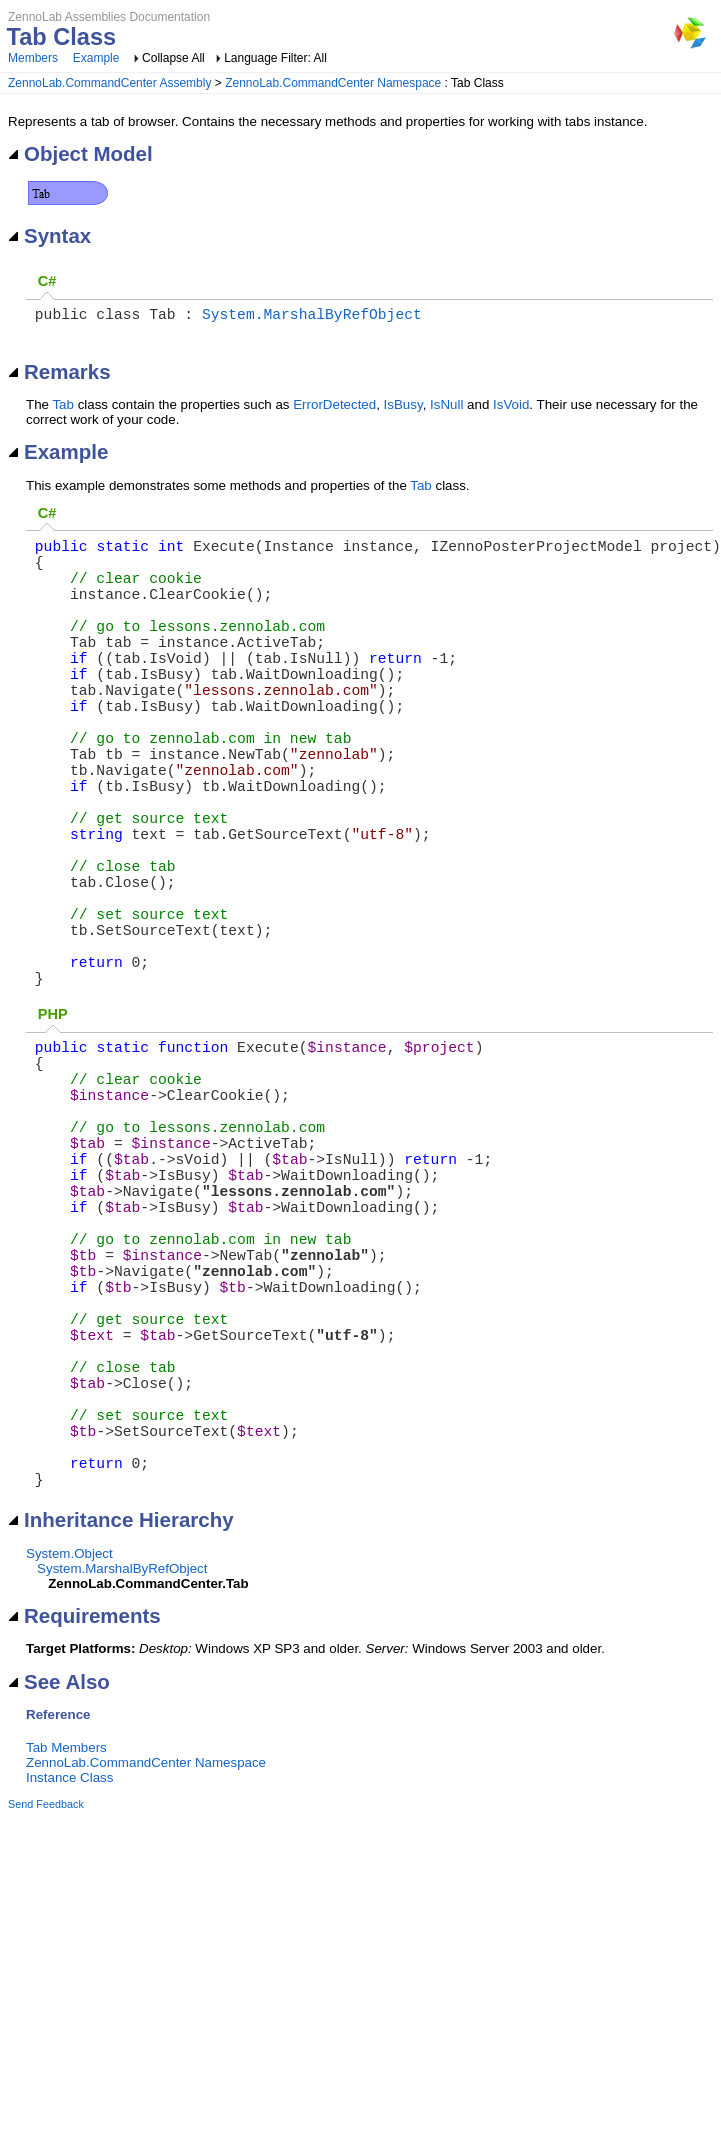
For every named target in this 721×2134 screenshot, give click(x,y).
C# (47, 281)
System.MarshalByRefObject (312, 317)
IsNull (446, 408)
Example (96, 58)
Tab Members (66, 1975)
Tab (63, 408)
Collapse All (173, 58)
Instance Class (69, 2005)
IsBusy (403, 408)
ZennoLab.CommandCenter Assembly (109, 83)
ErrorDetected (334, 408)
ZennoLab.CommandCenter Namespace (333, 83)
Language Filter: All (275, 58)
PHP (53, 1130)
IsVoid (511, 408)
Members (33, 58)
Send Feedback (46, 2032)
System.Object (69, 1781)
